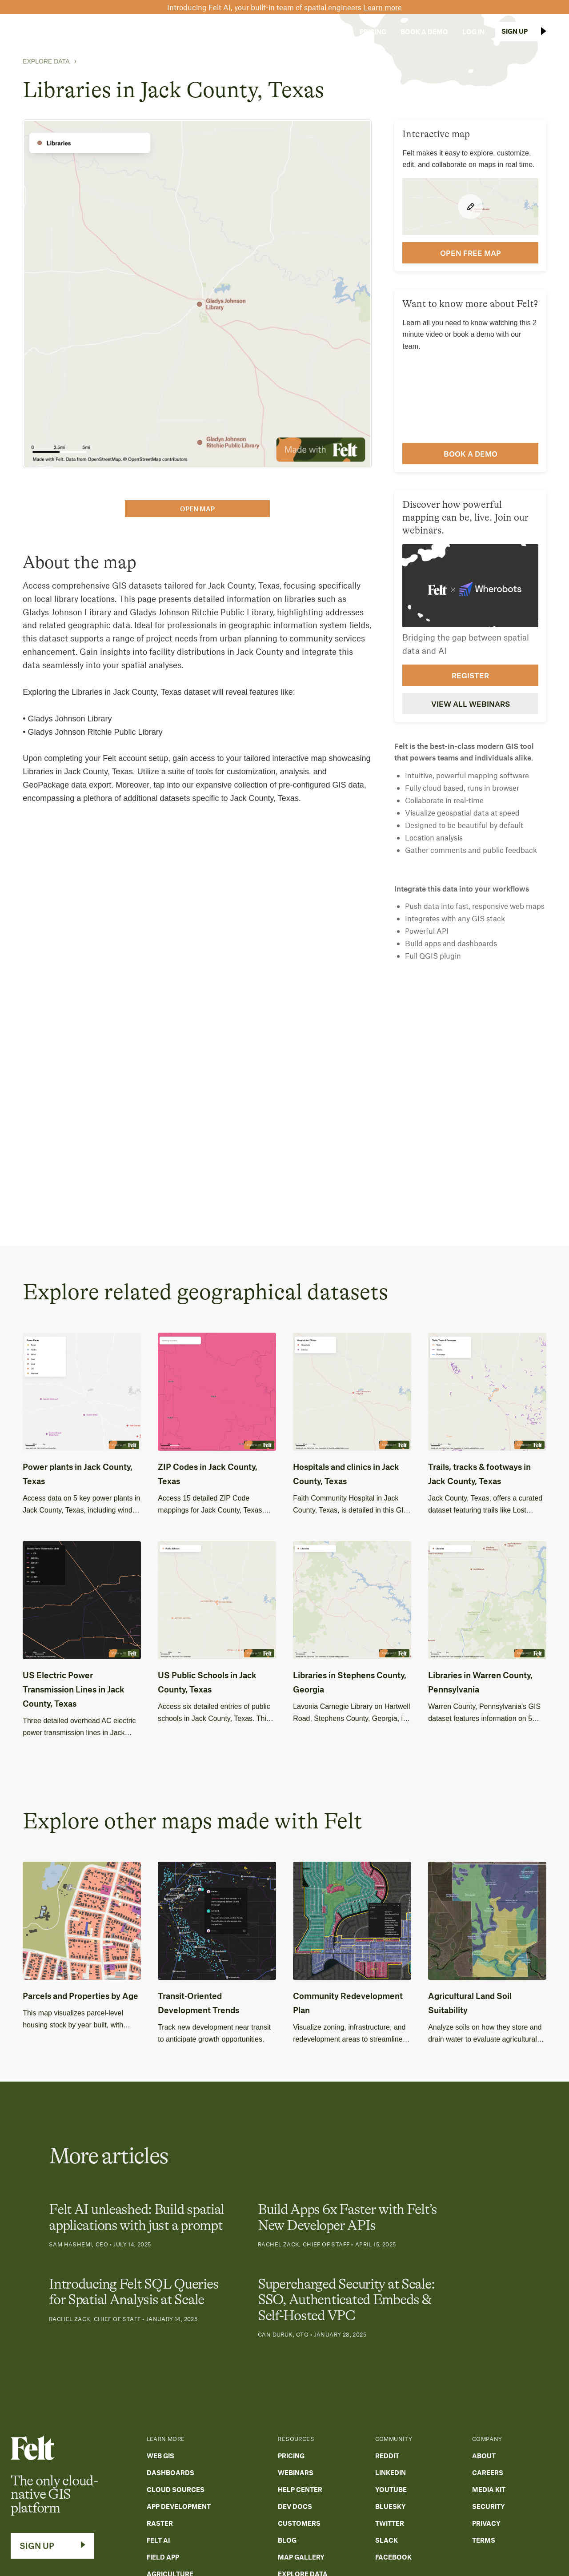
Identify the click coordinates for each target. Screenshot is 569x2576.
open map (197, 509)
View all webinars (470, 703)
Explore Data (46, 61)
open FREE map (470, 252)
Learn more (382, 7)
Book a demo (470, 453)
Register (470, 675)
